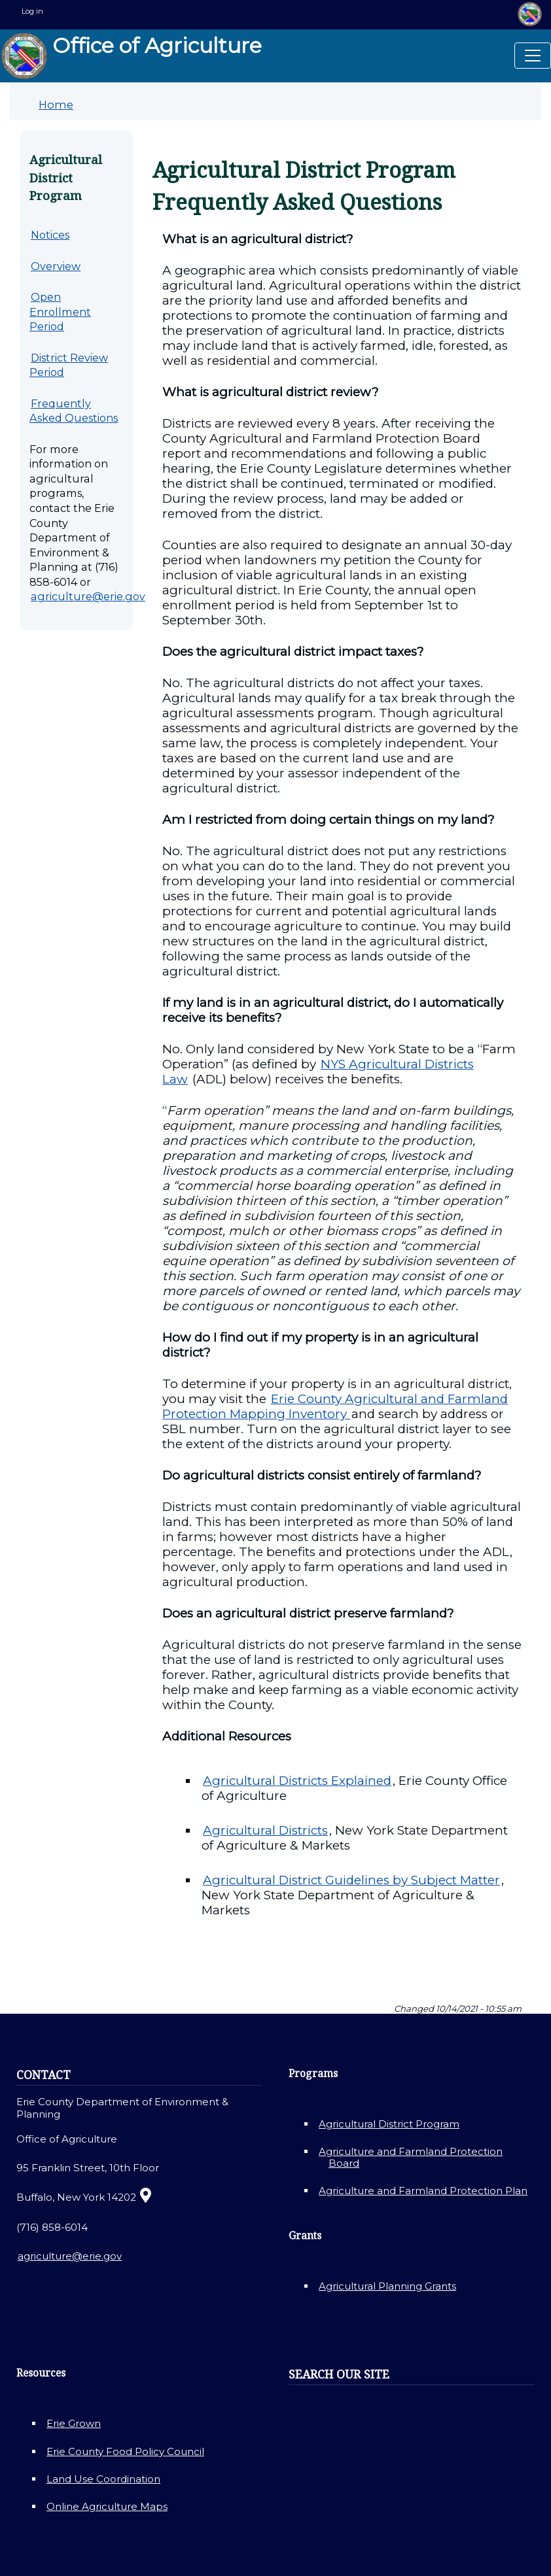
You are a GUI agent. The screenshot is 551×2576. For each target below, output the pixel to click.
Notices (50, 234)
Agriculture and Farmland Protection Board (411, 2157)
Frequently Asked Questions (73, 411)
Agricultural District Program (389, 2124)
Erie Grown (73, 2423)
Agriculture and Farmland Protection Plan (423, 2190)
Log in (32, 11)
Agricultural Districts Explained (297, 1780)
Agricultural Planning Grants (387, 2286)
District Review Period (68, 365)
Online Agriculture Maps (107, 2506)
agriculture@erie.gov (88, 596)
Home (56, 104)
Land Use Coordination (103, 2479)
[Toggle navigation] (532, 55)
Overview (55, 266)
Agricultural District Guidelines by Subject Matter (351, 1880)
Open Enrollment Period (60, 311)
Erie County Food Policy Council (125, 2451)
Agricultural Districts (265, 1830)
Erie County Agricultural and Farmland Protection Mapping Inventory (335, 1406)
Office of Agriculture (131, 56)
